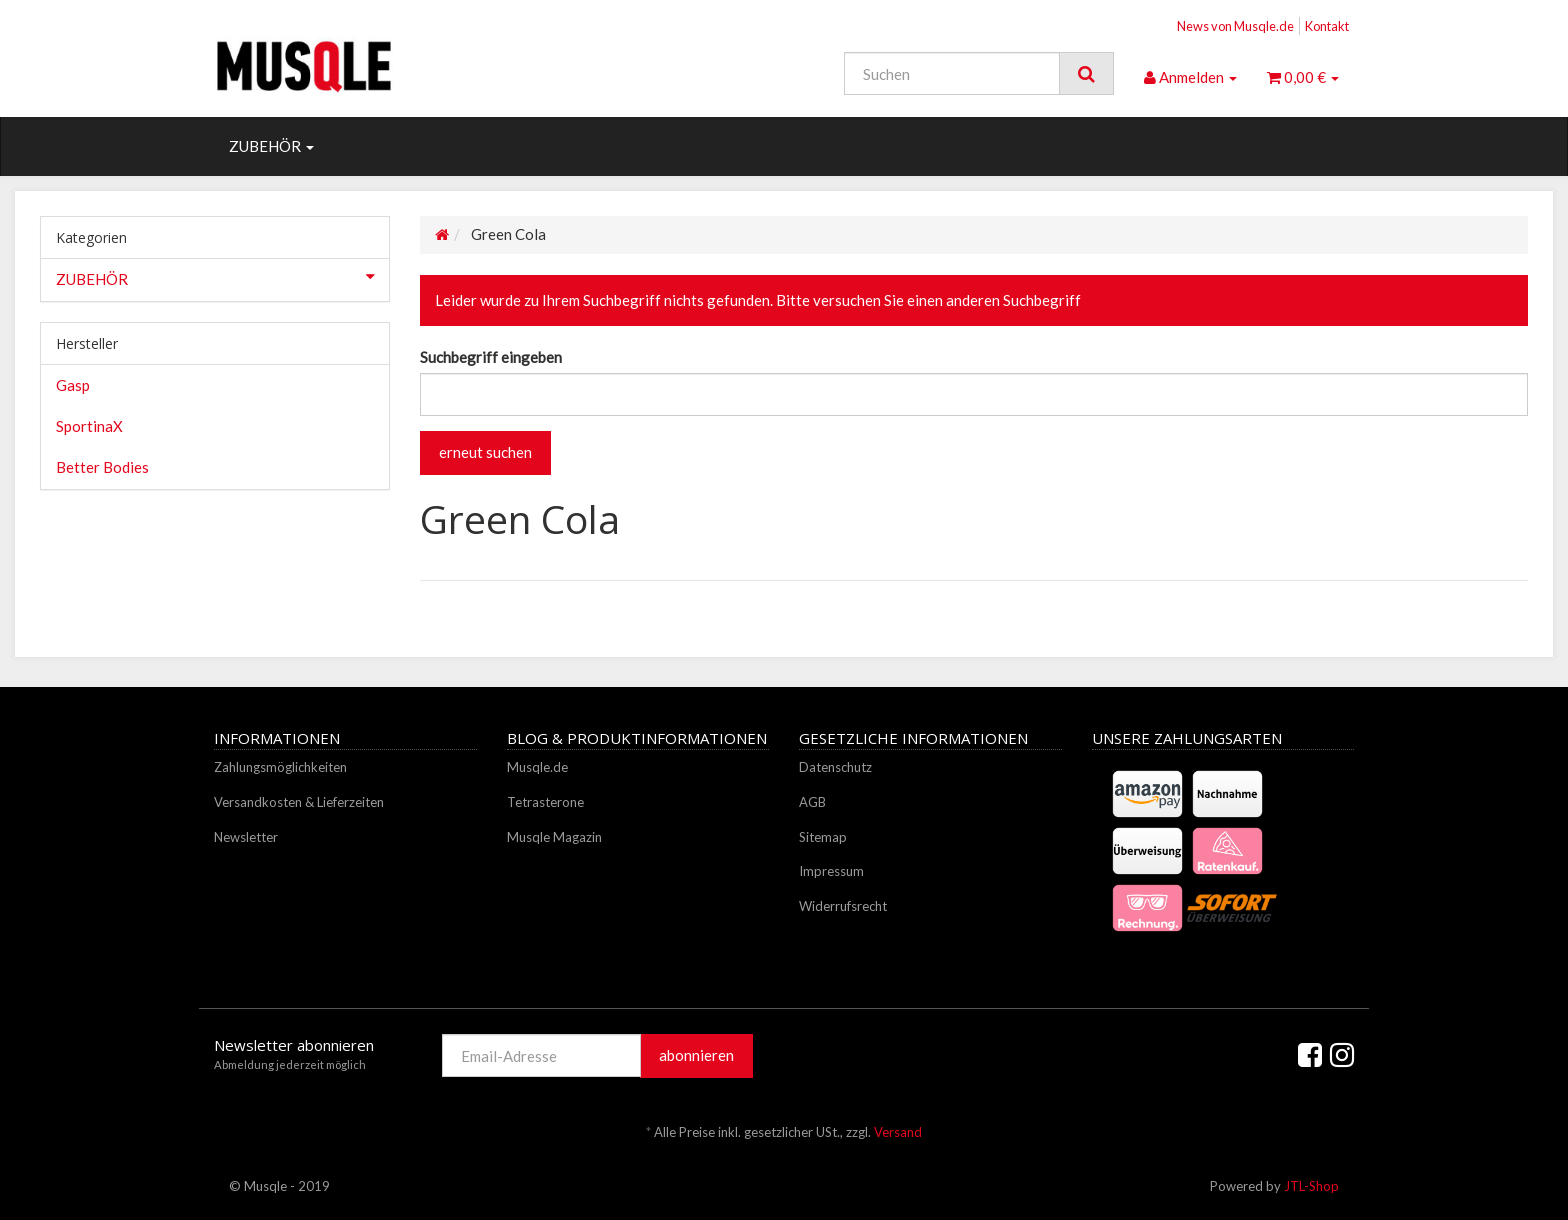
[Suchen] (952, 73)
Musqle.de (537, 767)
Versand (898, 1132)
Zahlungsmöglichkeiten (280, 767)
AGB (812, 802)
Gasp (73, 385)
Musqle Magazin (554, 837)
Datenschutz (835, 767)
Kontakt (1327, 26)
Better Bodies (102, 467)
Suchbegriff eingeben (491, 357)
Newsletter (246, 837)
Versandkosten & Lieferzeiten (299, 802)
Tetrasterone (545, 802)
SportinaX (89, 426)
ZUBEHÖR (271, 146)
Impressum (831, 871)
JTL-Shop (1311, 1186)
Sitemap (823, 837)
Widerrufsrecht (843, 906)
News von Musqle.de (1235, 26)
